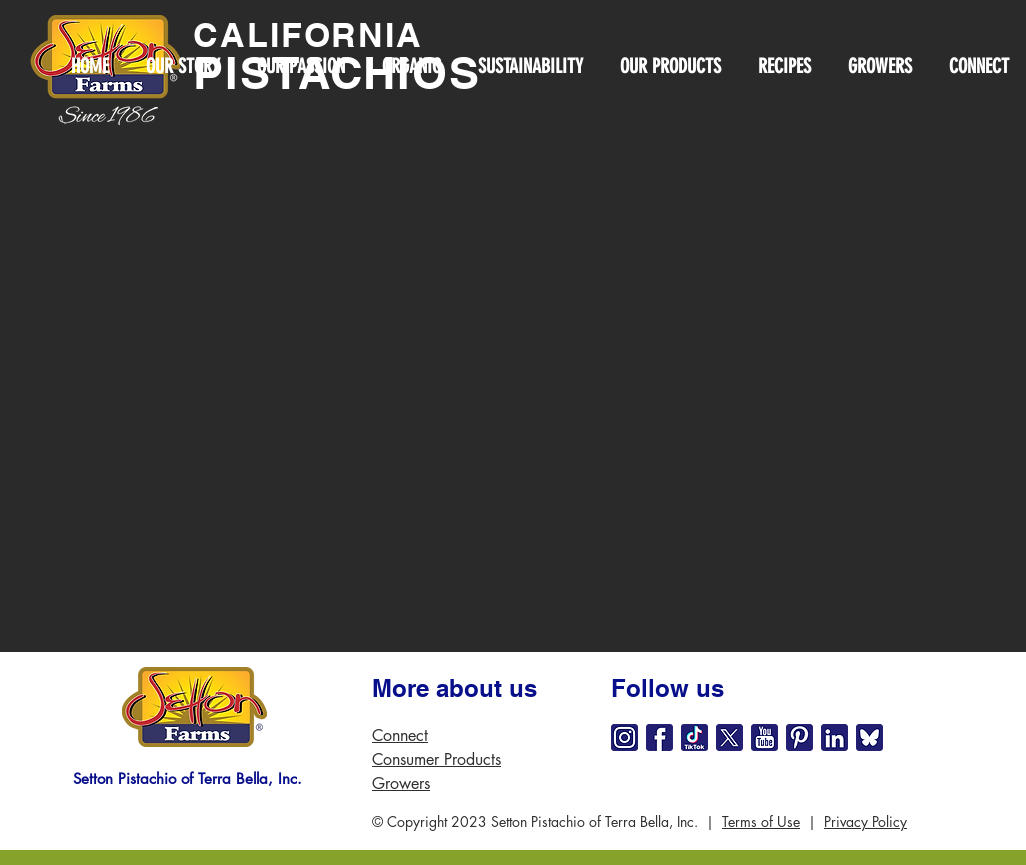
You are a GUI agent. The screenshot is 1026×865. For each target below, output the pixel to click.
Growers (401, 783)
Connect (400, 735)
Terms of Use (761, 821)
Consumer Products (436, 759)
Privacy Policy (865, 821)
